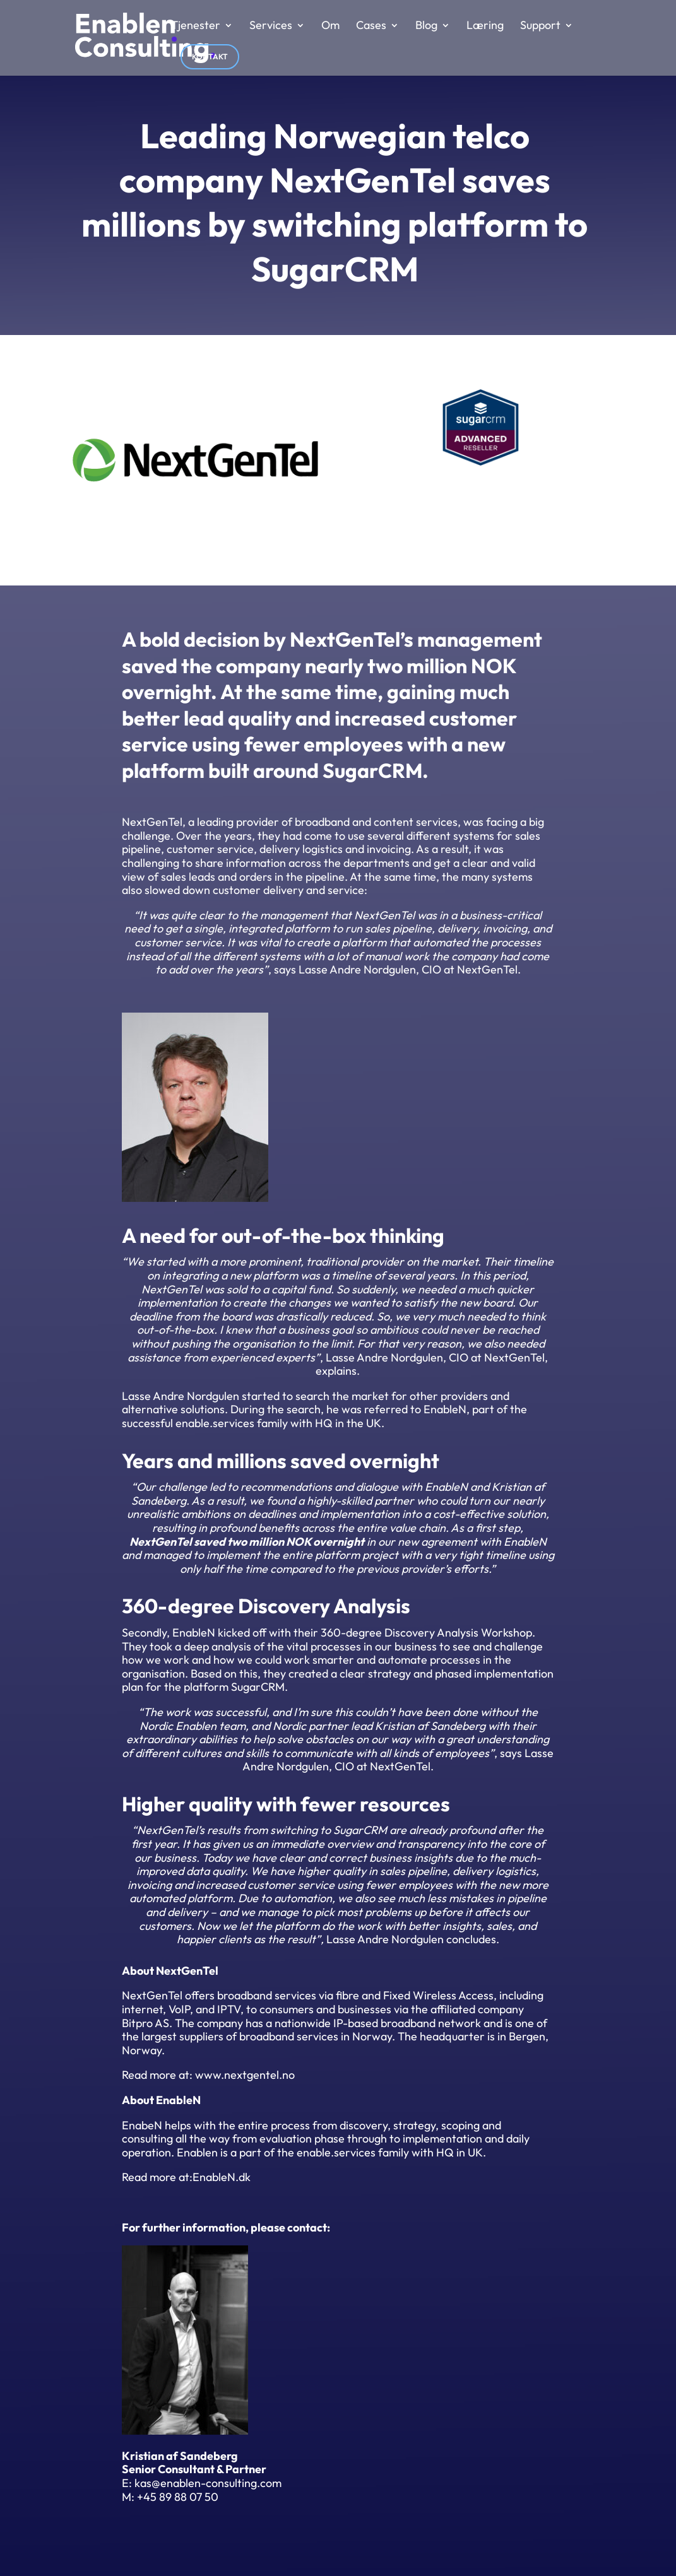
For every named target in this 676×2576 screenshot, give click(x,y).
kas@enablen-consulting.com (208, 2483)
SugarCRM (372, 770)
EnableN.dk (222, 2177)
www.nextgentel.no (245, 2074)
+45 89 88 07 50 (177, 2497)
